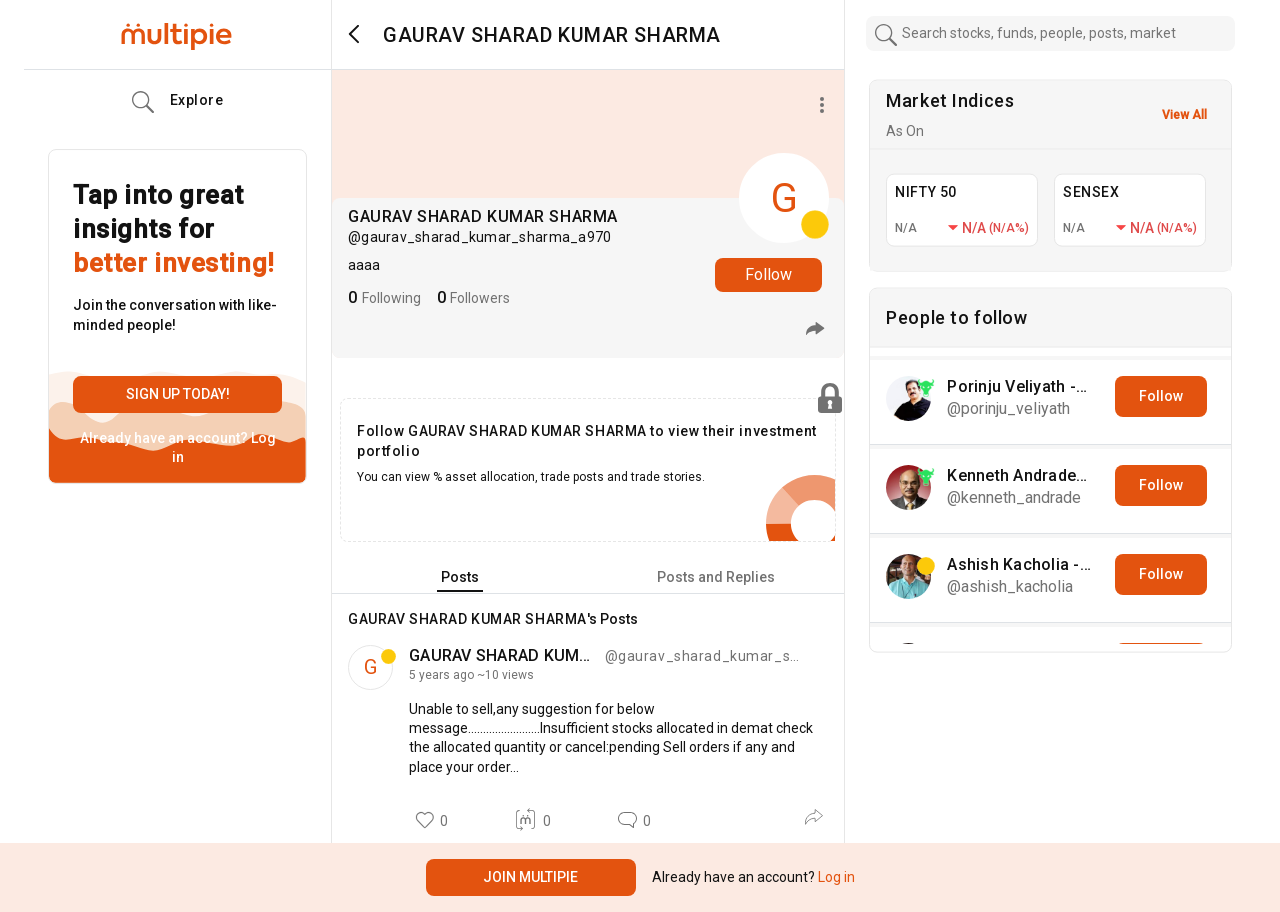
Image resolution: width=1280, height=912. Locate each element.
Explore (178, 102)
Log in (835, 877)
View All (1184, 115)
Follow (768, 274)
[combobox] (1051, 33)
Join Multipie (530, 877)
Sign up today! (178, 394)
